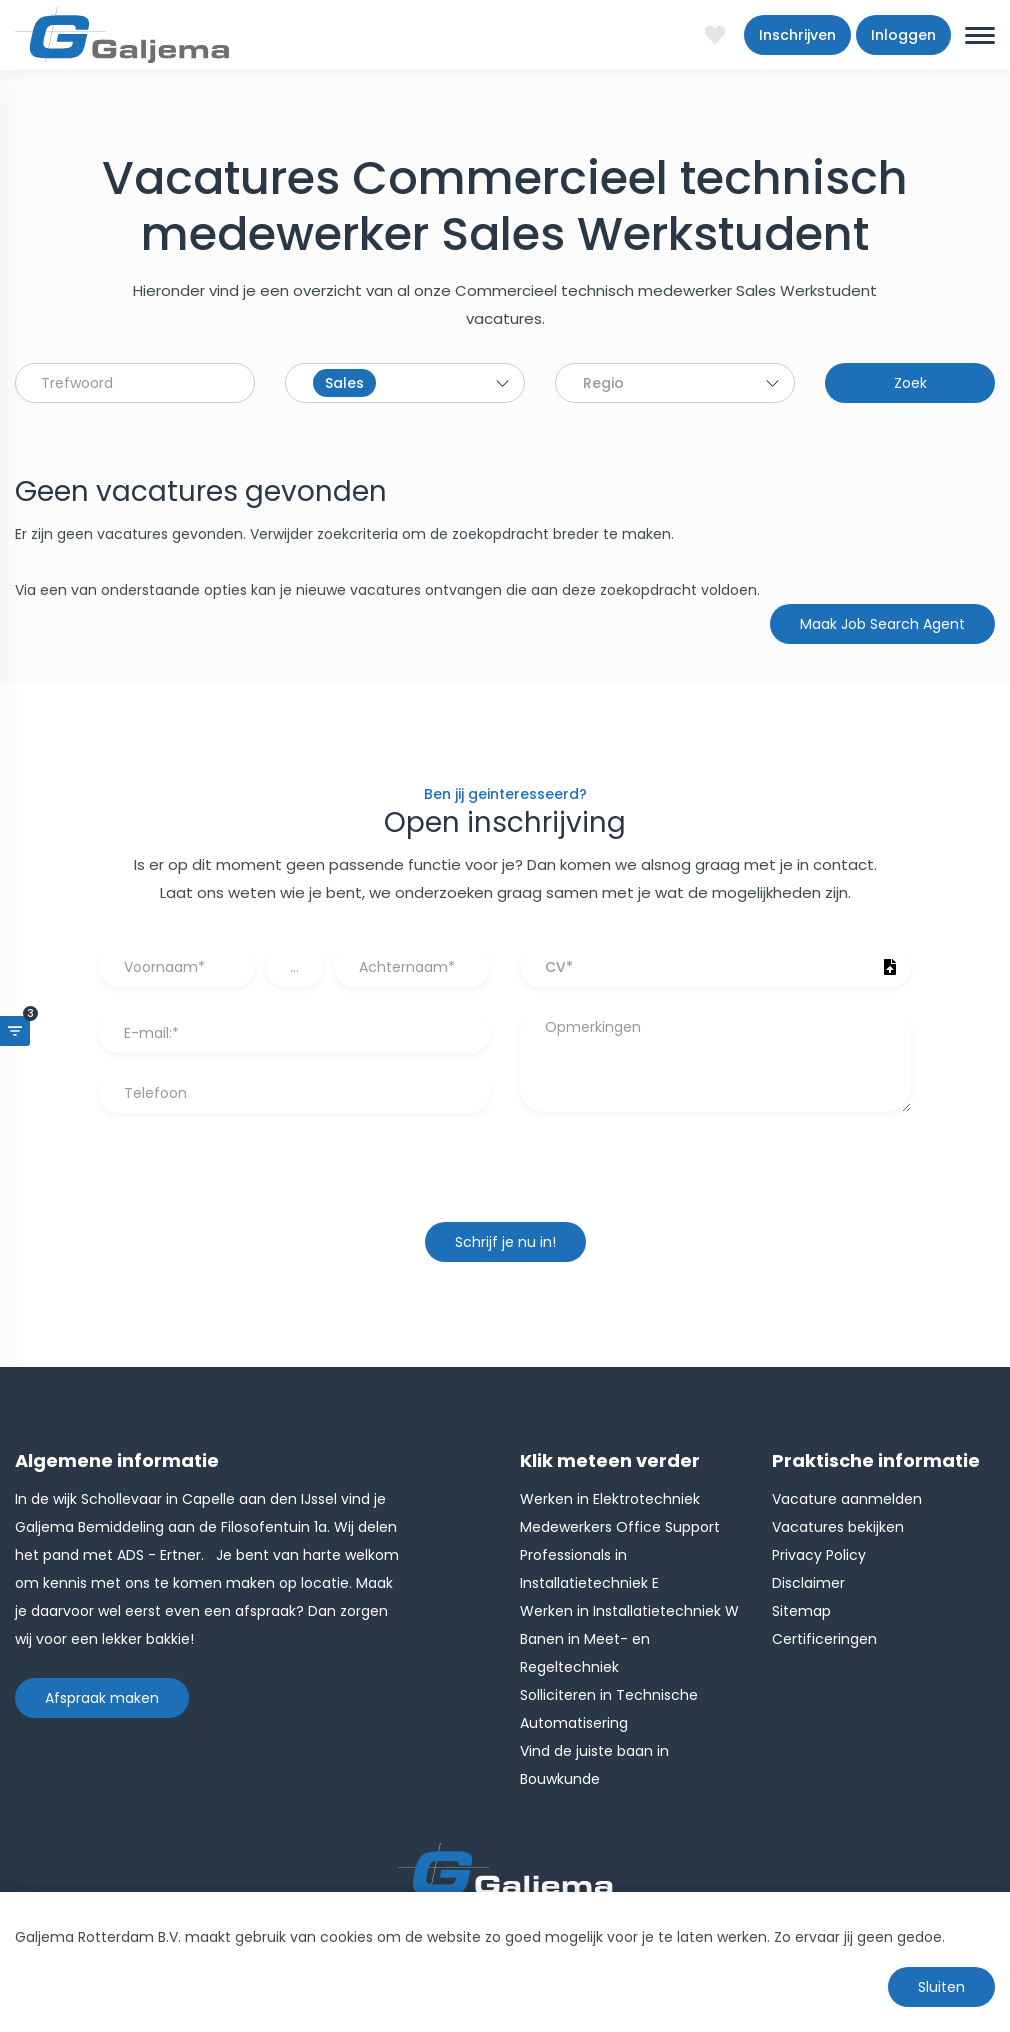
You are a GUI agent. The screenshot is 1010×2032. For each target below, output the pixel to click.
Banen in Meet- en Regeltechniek (585, 1653)
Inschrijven (797, 35)
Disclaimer (808, 1583)
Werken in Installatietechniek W (629, 1611)
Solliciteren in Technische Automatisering (609, 1709)
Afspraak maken (102, 1698)
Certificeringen (824, 1639)
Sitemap (801, 1611)
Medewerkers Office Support (620, 1527)
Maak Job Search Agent (882, 624)
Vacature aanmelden (847, 1499)
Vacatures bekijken (838, 1527)
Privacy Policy (819, 1555)
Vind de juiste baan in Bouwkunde (594, 1765)
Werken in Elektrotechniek (610, 1499)
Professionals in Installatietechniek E (589, 1569)
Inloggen (903, 35)
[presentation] (505, 1177)
